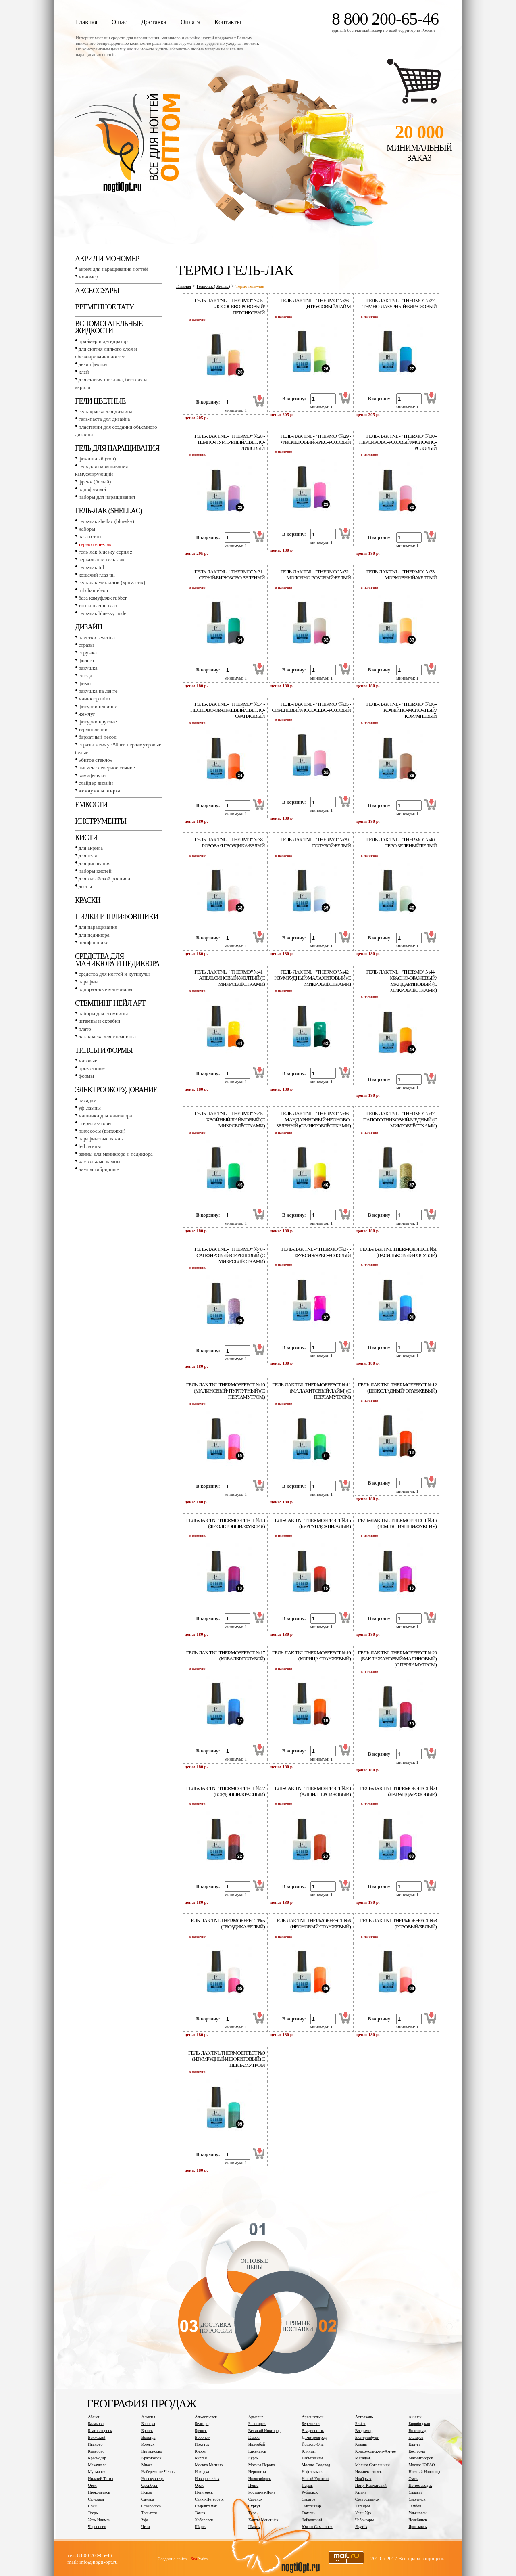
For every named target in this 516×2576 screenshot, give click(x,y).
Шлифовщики (94, 942)
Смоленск (416, 2499)
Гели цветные (100, 401)
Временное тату (104, 307)
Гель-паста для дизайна (104, 419)
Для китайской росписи (104, 879)
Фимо (85, 683)
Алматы (148, 2417)
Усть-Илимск (99, 2519)
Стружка (88, 653)
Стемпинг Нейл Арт (110, 1003)
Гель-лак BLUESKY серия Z (105, 552)
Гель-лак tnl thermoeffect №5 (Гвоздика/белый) (226, 1923)
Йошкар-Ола (312, 2444)
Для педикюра (94, 935)
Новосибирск (259, 2478)
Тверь (93, 2513)
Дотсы (85, 886)
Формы (86, 1076)
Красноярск (151, 2458)
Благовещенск (100, 2430)
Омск (413, 2478)
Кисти (86, 838)
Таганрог (362, 2506)
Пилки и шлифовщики (116, 917)
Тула (252, 2513)
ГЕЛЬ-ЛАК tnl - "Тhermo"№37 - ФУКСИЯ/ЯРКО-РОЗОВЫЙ (316, 1252)
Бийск (360, 2423)
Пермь (307, 2485)
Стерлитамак (206, 2506)
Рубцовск (310, 2492)
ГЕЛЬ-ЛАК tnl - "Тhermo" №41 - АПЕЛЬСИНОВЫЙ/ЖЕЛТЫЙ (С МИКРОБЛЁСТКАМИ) (229, 978)
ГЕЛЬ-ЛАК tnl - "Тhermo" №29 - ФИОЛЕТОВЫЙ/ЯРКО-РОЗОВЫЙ (315, 439)
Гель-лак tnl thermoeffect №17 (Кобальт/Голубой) (225, 1656)
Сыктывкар (311, 2506)
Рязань (360, 2492)
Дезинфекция (93, 364)
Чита (145, 2526)
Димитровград (314, 2437)
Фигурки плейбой (98, 706)
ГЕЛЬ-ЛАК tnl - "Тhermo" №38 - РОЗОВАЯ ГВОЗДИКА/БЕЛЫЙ (229, 842)
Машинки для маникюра (105, 1115)
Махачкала (97, 2465)
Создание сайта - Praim (183, 2558)
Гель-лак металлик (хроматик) (112, 582)
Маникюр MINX (95, 699)
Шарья (200, 2526)
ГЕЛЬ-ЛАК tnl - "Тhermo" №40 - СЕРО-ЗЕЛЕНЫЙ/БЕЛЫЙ (401, 842)
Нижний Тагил (100, 2478)
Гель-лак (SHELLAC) (108, 511)
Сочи (92, 2506)
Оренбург (149, 2485)
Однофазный (92, 489)
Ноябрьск (363, 2478)
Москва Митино (209, 2465)
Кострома (416, 2451)
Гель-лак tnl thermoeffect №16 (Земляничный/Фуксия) (397, 1523)
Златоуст (415, 2437)
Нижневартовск (368, 2471)
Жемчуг (87, 714)
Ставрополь (151, 2506)
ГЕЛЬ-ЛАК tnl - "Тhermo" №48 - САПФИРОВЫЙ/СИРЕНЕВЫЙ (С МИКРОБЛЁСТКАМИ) (229, 1255)
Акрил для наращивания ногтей (113, 269)
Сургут (254, 2506)
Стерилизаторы (95, 1123)
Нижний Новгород (424, 2471)
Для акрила (91, 848)
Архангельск (312, 2417)
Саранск (255, 2499)
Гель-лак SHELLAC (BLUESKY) (106, 521)
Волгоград (417, 2430)
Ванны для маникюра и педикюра (116, 1154)
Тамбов (414, 2506)
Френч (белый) (95, 482)
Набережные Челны (158, 2471)
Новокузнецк (152, 2478)
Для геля (88, 856)
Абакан (94, 2417)
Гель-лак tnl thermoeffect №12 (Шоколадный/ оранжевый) (397, 1388)
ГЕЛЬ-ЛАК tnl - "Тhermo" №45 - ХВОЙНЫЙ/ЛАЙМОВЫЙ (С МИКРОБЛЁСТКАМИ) (229, 1119)
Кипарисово (151, 2451)
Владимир (363, 2430)
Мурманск (97, 2471)
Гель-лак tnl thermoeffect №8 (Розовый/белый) (398, 1923)
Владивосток (313, 2430)
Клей (84, 372)
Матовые (88, 1061)
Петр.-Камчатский (371, 2485)
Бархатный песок (98, 737)
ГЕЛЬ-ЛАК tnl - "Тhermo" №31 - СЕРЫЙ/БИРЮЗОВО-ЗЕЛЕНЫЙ (229, 575)
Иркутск (202, 2444)
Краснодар (97, 2458)
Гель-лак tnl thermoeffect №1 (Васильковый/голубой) (398, 1252)
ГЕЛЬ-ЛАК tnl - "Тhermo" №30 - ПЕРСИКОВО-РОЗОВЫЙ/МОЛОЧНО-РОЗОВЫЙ (398, 442)
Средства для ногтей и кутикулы (114, 974)
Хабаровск (204, 2519)
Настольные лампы (100, 1161)
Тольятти (149, 2513)
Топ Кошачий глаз (98, 605)
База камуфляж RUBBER (103, 598)
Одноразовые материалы (106, 989)
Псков (146, 2492)
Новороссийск (207, 2478)
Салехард (96, 2499)
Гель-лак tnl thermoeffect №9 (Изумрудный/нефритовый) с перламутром (226, 2059)
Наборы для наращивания (107, 497)
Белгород (202, 2423)
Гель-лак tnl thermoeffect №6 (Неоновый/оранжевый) (312, 1923)
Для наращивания (98, 927)
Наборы (87, 529)
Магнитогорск (420, 2458)
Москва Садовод (316, 2465)
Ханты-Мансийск (263, 2519)
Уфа (145, 2519)
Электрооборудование (116, 1090)
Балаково (96, 2423)
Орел (92, 2485)
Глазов (254, 2437)
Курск (253, 2458)
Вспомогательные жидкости (109, 327)
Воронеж (202, 2437)
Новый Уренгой (315, 2478)
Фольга (86, 660)
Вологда (148, 2437)
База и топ (90, 536)
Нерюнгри (257, 2471)
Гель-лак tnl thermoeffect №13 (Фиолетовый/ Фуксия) (225, 1523)
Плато (85, 1029)
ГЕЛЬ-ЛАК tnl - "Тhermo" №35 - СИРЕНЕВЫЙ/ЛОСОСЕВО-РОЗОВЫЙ (311, 707)
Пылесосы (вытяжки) (102, 1131)
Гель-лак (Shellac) (213, 286)
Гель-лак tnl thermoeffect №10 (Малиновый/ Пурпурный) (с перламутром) (225, 1391)
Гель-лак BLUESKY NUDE (102, 613)
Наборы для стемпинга (104, 1013)
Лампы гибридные (99, 1169)
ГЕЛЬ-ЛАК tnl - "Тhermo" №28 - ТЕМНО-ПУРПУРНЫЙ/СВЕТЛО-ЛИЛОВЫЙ (229, 442)
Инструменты (100, 821)
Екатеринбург (367, 2437)
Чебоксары (364, 2519)
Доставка (153, 22)
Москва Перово (261, 2465)
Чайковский (312, 2519)
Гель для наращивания (117, 448)
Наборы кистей (95, 871)
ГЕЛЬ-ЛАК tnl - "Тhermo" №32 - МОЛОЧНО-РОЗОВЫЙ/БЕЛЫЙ (315, 575)
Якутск (361, 2526)
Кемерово (96, 2451)
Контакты (227, 22)
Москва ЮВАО (421, 2465)
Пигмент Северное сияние (107, 768)
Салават (415, 2492)
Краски (87, 900)
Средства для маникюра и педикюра (117, 960)
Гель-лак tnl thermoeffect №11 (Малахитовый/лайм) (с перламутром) (311, 1391)
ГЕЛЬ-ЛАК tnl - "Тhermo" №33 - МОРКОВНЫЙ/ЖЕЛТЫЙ (401, 575)
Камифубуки (92, 775)
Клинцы (308, 2451)
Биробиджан (419, 2423)
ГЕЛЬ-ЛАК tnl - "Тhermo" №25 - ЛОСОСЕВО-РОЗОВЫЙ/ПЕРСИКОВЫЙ (229, 306)
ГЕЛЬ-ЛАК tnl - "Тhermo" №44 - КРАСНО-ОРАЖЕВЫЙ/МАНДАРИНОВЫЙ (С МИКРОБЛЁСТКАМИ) (401, 981)
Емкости (91, 805)
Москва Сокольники (372, 2465)
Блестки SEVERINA (97, 637)
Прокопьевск (99, 2492)
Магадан (362, 2458)
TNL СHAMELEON (93, 590)
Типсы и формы (104, 1050)
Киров (200, 2451)
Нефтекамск (312, 2471)
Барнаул (148, 2423)
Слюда (85, 676)
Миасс (147, 2465)
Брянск (201, 2430)
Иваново (95, 2444)
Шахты (254, 2526)
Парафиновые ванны (101, 1138)
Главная (87, 22)
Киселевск (257, 2451)
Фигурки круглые (98, 722)
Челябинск (417, 2519)
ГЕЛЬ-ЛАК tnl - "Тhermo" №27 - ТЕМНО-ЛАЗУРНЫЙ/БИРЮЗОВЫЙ (399, 303)
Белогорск (257, 2423)
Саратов (308, 2499)
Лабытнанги (312, 2458)
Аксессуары (97, 290)
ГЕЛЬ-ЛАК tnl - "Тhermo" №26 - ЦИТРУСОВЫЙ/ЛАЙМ (315, 303)
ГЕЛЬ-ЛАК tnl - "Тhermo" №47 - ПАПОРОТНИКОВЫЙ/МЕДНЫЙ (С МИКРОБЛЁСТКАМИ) (400, 1119)
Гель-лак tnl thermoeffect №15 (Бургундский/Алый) (311, 1523)
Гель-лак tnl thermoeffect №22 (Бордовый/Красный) (225, 1791)
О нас (119, 22)
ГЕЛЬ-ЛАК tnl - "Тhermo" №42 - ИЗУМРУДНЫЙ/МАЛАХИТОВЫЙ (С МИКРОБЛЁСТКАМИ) (312, 978)
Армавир (256, 2417)
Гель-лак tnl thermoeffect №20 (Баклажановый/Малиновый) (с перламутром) (397, 1659)
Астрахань (364, 2417)
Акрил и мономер (107, 259)
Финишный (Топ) (97, 459)
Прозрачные (92, 1068)
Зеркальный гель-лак (102, 559)
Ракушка (88, 668)
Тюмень (308, 2513)
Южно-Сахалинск (317, 2526)
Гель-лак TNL (91, 567)
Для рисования (95, 863)
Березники (311, 2423)
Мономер (88, 277)
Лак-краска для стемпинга (107, 1036)
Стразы (86, 645)
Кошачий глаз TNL (97, 575)
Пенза (253, 2485)
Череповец (97, 2526)
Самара (147, 2499)
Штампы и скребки (99, 1021)
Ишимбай (256, 2444)
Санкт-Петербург (209, 2499)
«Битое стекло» (95, 760)
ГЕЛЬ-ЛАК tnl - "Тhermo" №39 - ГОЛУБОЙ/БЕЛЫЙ (315, 842)
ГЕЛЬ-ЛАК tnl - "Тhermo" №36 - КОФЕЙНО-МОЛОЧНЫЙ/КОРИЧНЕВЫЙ (401, 710)
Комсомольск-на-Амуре (375, 2451)
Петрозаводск (420, 2485)
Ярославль (417, 2526)
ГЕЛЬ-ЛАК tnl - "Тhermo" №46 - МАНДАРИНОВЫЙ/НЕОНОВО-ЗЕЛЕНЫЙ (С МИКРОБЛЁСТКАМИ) (313, 1119)
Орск (199, 2485)
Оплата (190, 22)
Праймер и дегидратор (103, 341)
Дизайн (88, 627)
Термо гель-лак (95, 544)
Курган (201, 2458)
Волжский (96, 2437)
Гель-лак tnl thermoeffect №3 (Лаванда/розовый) (398, 1791)
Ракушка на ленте (98, 691)
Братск (147, 2430)
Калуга (414, 2444)
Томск (200, 2513)
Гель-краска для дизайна (106, 411)
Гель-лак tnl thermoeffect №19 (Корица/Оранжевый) (311, 1656)
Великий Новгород (264, 2430)
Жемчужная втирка (99, 791)
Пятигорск (204, 2492)
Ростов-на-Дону (262, 2492)
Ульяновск (417, 2513)
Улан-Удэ (363, 2513)
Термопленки (93, 729)
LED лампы (90, 1146)
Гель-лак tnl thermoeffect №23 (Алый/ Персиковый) (311, 1791)
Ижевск (147, 2444)
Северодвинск (367, 2499)
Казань (361, 2444)
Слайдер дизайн (96, 783)
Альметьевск (206, 2417)
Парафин (88, 982)
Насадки (87, 1100)
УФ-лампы (90, 1108)
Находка (202, 2471)
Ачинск (414, 2417)
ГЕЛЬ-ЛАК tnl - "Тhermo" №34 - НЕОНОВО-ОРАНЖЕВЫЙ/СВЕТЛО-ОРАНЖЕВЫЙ (227, 710)
